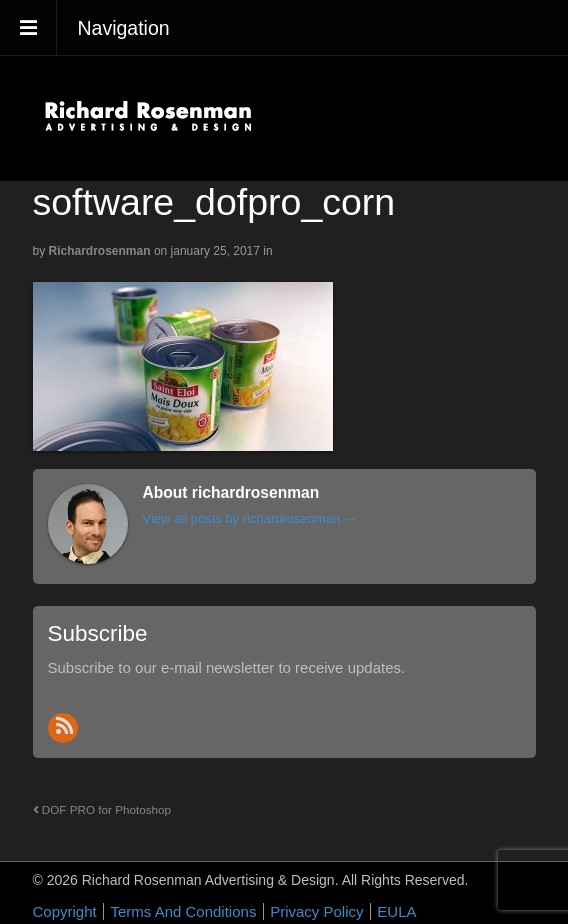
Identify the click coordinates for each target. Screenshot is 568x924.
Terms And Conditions (183, 911)
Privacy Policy (316, 911)
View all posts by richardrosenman (250, 518)
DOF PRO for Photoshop (102, 809)
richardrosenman (100, 251)
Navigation (124, 28)
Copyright (65, 911)
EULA (396, 911)
